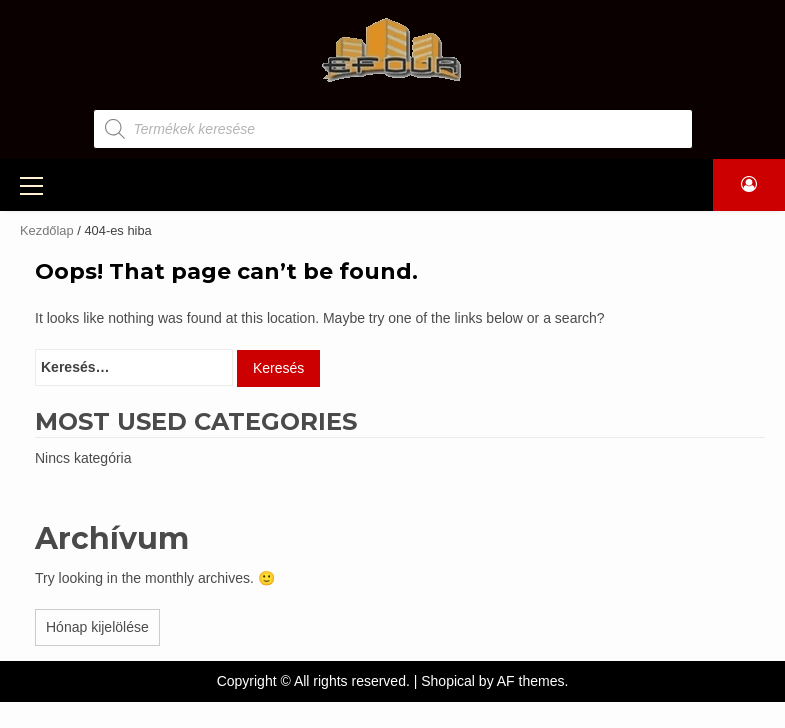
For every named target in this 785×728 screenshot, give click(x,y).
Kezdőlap (47, 230)
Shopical (448, 681)
